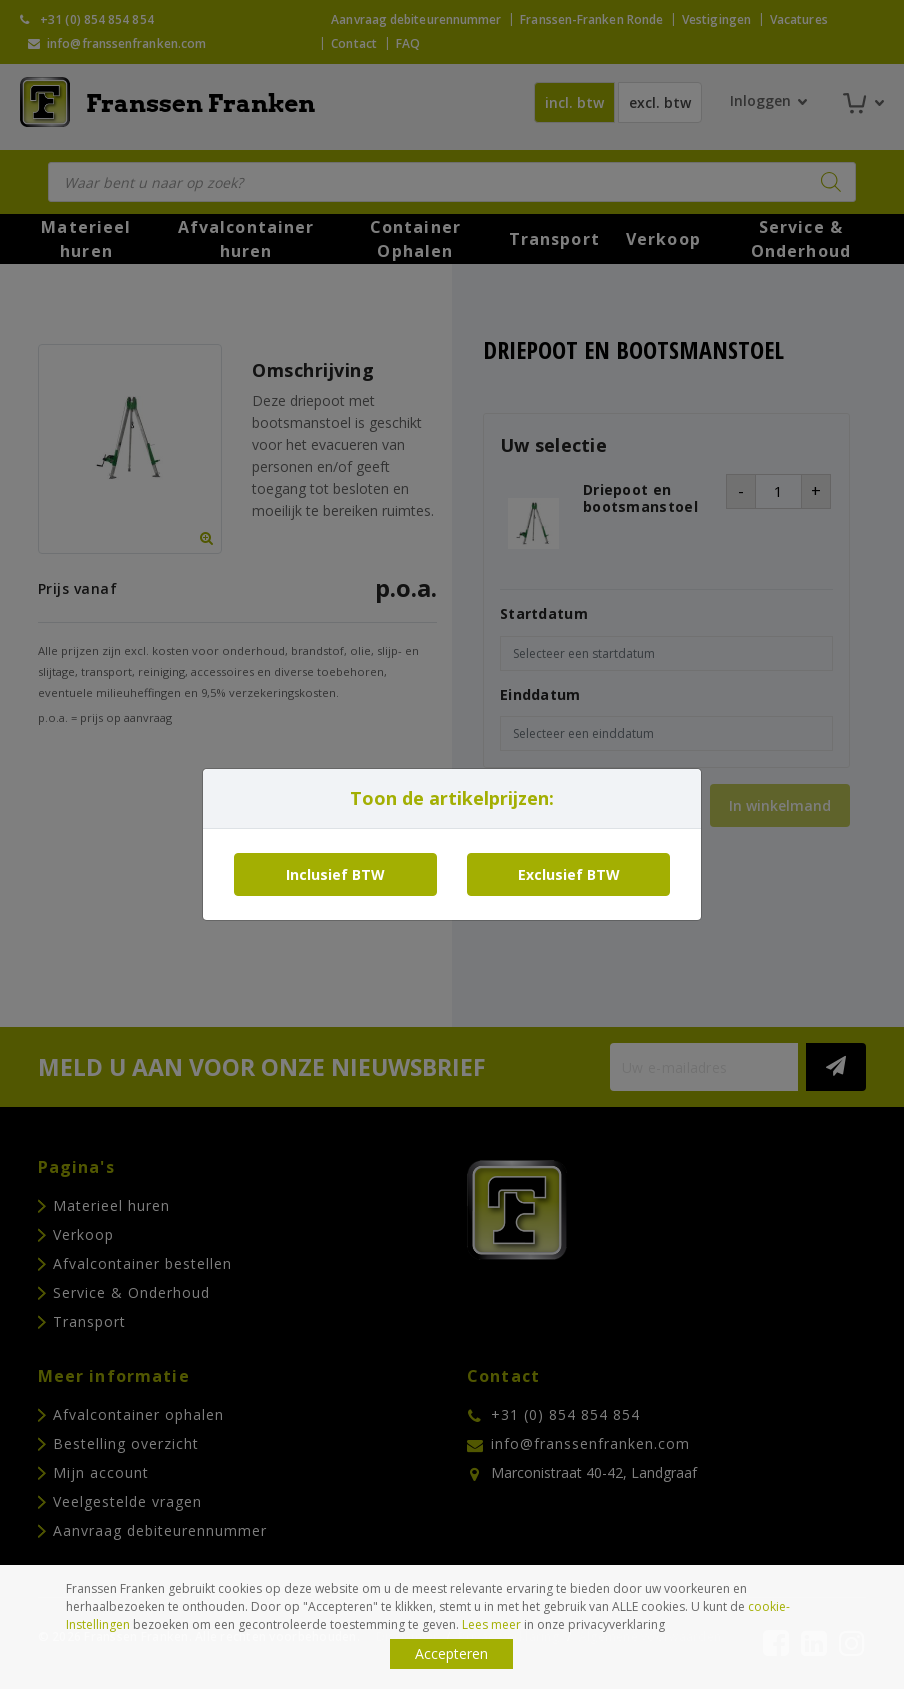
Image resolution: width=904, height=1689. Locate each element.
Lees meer (491, 1624)
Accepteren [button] (451, 1653)
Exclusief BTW (569, 874)
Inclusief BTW (335, 874)
